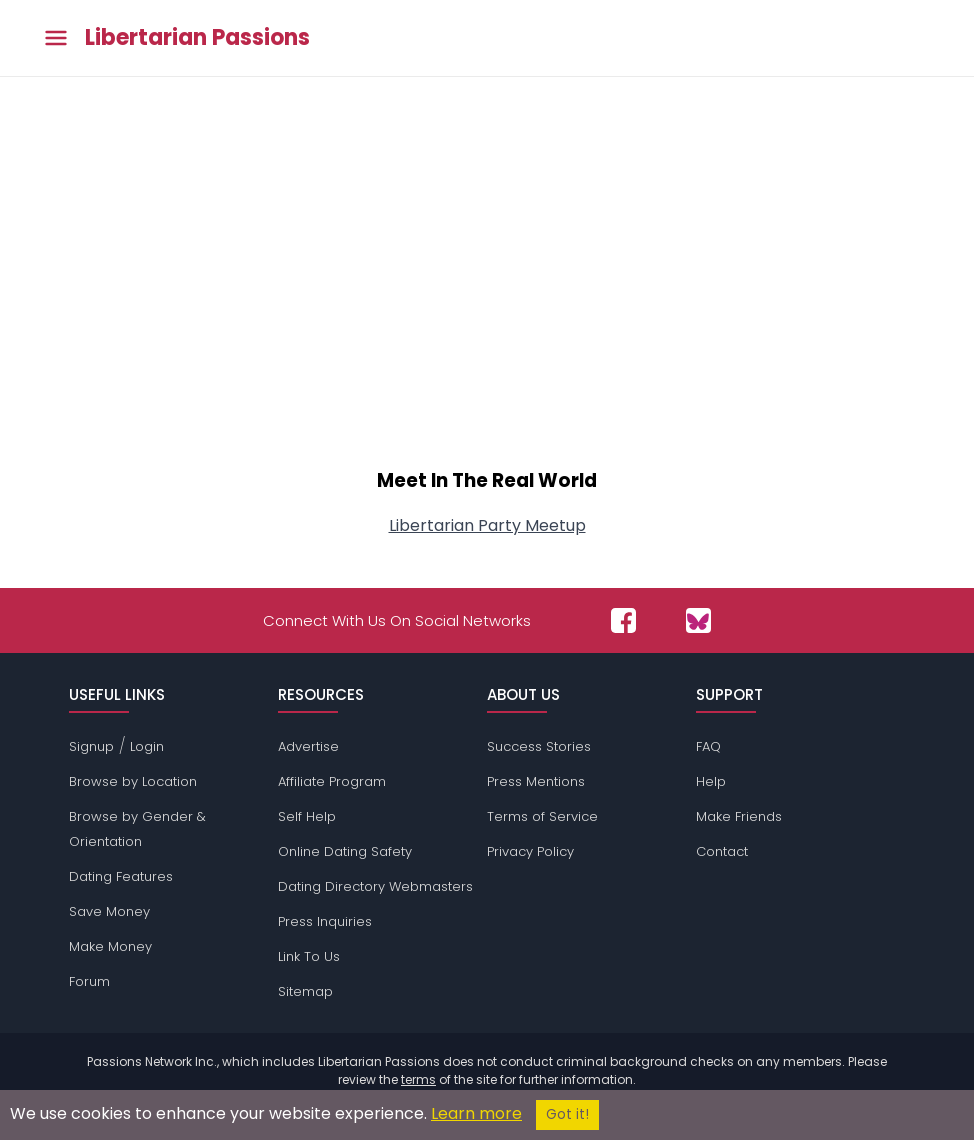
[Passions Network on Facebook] (623, 620)
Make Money (110, 946)
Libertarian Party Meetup (487, 525)
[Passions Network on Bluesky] (698, 620)
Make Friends (739, 816)
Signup (91, 746)
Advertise (308, 746)
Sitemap (305, 991)
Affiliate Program (332, 781)
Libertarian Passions (197, 38)
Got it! (567, 1114)
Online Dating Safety (345, 851)
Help (711, 781)
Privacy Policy (530, 851)
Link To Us (309, 956)
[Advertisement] (487, 282)
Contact (722, 851)
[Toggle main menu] (56, 38)
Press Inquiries (325, 921)
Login (147, 746)
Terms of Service (542, 816)
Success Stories (539, 746)
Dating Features (121, 876)
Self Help (307, 816)
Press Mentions (536, 781)
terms (418, 1079)
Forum (89, 981)
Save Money (109, 911)
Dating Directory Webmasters (375, 886)
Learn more (476, 1113)
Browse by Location (133, 781)
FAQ (708, 746)
